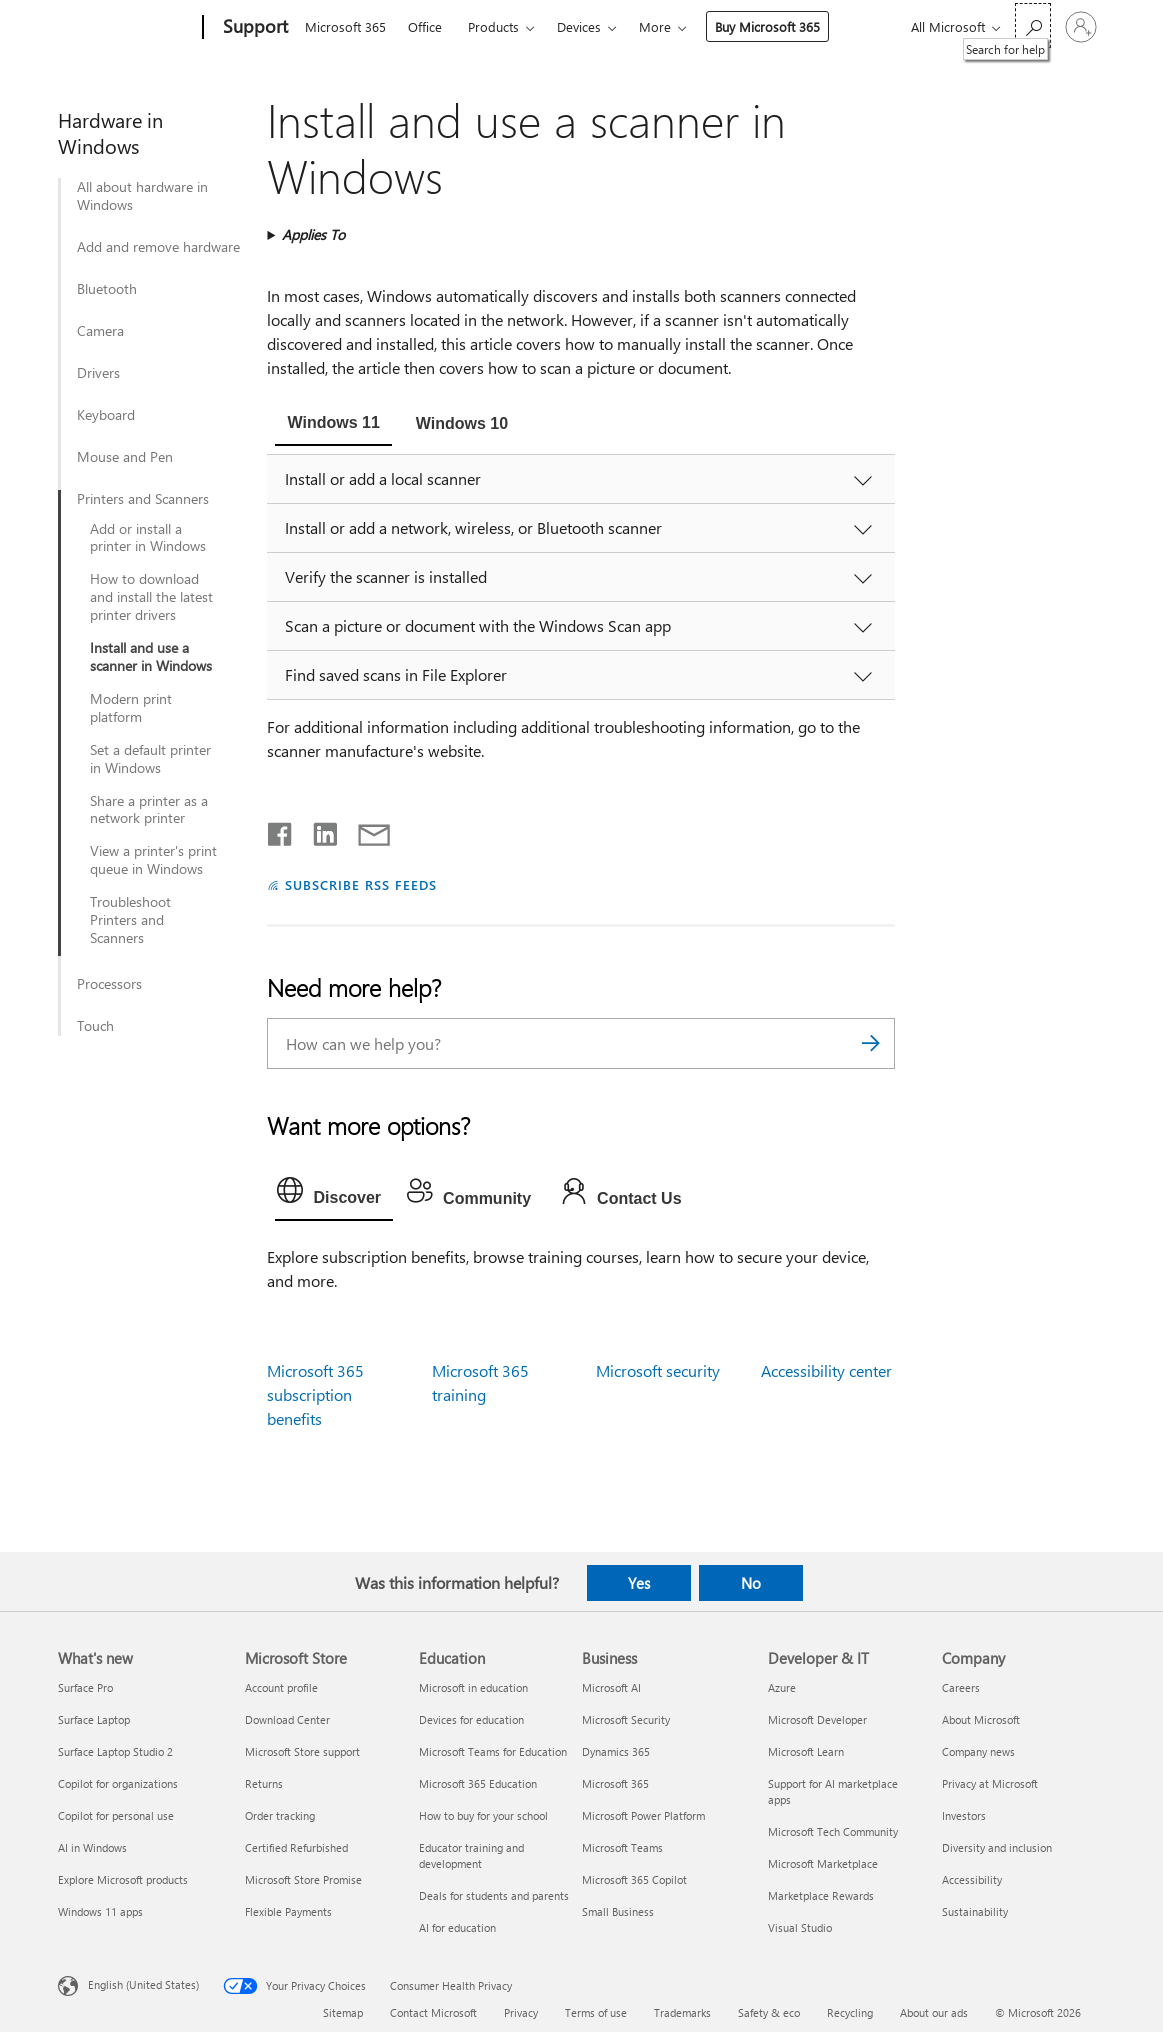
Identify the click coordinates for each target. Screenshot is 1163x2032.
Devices (579, 26)
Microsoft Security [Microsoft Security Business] (626, 1719)
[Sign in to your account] (1081, 27)
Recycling (850, 2012)
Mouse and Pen (125, 457)
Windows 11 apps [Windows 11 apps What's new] (100, 1911)
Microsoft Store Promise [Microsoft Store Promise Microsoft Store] (303, 1879)
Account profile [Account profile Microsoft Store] (281, 1687)
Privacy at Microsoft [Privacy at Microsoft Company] (990, 1783)
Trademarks (682, 2012)
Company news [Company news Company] (978, 1751)
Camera (100, 331)
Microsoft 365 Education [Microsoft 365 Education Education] (478, 1783)
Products (493, 26)
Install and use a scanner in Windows (151, 657)
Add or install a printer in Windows (148, 538)
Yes (639, 1583)
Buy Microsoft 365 (767, 26)
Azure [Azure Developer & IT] (782, 1687)
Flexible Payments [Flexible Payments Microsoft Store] (288, 1911)
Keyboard (106, 415)
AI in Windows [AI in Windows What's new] (92, 1847)
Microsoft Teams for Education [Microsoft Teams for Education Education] (493, 1751)
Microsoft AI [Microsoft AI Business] (611, 1687)
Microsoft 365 (345, 26)
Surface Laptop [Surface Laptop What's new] (94, 1719)
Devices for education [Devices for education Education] (471, 1719)
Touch (95, 1026)
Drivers (98, 373)
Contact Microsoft (433, 2012)
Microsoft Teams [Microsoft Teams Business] (622, 1847)
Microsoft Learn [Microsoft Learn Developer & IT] (806, 1751)
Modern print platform (131, 708)
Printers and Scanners (143, 499)
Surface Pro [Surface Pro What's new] (85, 1687)
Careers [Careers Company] (961, 1687)
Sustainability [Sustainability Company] (975, 1911)
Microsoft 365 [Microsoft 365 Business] (615, 1783)
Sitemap (343, 2012)
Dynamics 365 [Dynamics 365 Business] (616, 1751)
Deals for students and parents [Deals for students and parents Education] (494, 1895)
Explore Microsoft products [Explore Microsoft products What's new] (123, 1879)
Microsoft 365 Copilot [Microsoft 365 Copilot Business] (634, 1879)
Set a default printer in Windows (150, 759)
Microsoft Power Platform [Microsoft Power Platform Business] (643, 1815)
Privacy (521, 2012)
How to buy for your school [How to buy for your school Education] (483, 1815)
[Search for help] (1033, 25)
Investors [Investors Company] (964, 1815)
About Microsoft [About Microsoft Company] (981, 1719)
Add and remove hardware (158, 247)
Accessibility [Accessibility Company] (972, 1879)
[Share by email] (365, 830)
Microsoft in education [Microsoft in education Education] (473, 1687)
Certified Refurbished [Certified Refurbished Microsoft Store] (296, 1847)
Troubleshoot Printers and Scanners (130, 920)
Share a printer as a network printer (149, 810)
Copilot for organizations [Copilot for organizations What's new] (118, 1783)
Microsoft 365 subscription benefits (315, 1394)
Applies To (313, 234)
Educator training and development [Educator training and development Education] (471, 1855)
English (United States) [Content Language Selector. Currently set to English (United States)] (143, 1984)
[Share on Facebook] (281, 830)
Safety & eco (769, 2012)
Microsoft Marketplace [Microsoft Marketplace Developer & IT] (823, 1863)
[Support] (253, 28)
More (655, 26)
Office (425, 26)
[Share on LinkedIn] (317, 830)
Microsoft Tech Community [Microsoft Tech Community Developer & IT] (833, 1831)
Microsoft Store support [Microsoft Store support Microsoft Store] (302, 1751)
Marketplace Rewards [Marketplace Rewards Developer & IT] (821, 1895)
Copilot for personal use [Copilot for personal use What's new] (116, 1815)
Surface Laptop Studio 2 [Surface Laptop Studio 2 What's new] (115, 1751)
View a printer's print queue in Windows (153, 860)
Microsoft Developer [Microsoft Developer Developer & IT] (817, 1719)
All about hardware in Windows (142, 196)
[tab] (333, 425)
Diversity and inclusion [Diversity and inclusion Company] (997, 1847)
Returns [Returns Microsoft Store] (264, 1783)
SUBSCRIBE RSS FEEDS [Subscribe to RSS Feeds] (361, 884)
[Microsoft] (126, 28)
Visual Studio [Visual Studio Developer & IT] (800, 1927)
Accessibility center (826, 1370)
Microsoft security (658, 1370)
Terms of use (596, 2012)
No (751, 1583)
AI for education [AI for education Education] (457, 1927)
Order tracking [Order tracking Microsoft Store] (280, 1815)
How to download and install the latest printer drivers (151, 597)
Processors (109, 984)
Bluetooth (107, 289)
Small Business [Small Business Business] (618, 1911)
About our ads (934, 2012)
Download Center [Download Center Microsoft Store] (287, 1719)
